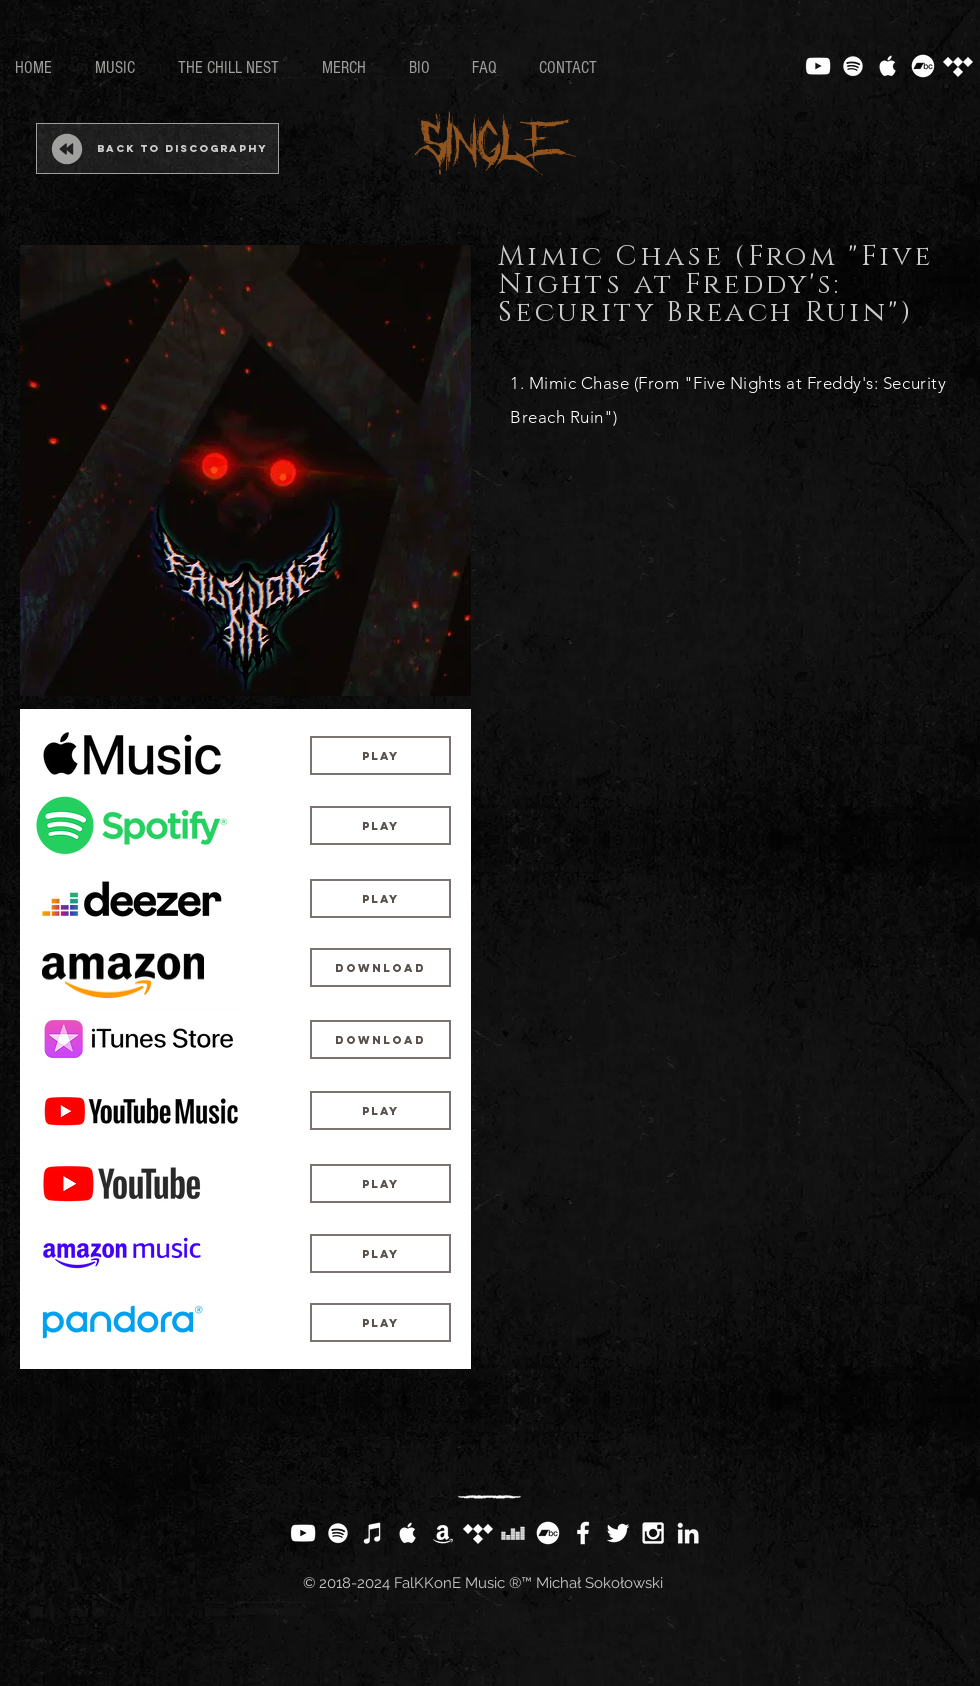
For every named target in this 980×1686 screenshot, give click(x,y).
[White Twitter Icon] (618, 1533)
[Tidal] (958, 66)
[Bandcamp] (923, 66)
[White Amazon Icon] (443, 1533)
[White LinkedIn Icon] (688, 1533)
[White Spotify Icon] (853, 66)
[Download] (380, 967)
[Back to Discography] (157, 148)
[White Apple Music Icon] (888, 66)
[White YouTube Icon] (818, 66)
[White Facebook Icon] (583, 1533)
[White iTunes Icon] (373, 1533)
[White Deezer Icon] (513, 1533)
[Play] (380, 755)
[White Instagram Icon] (653, 1533)
